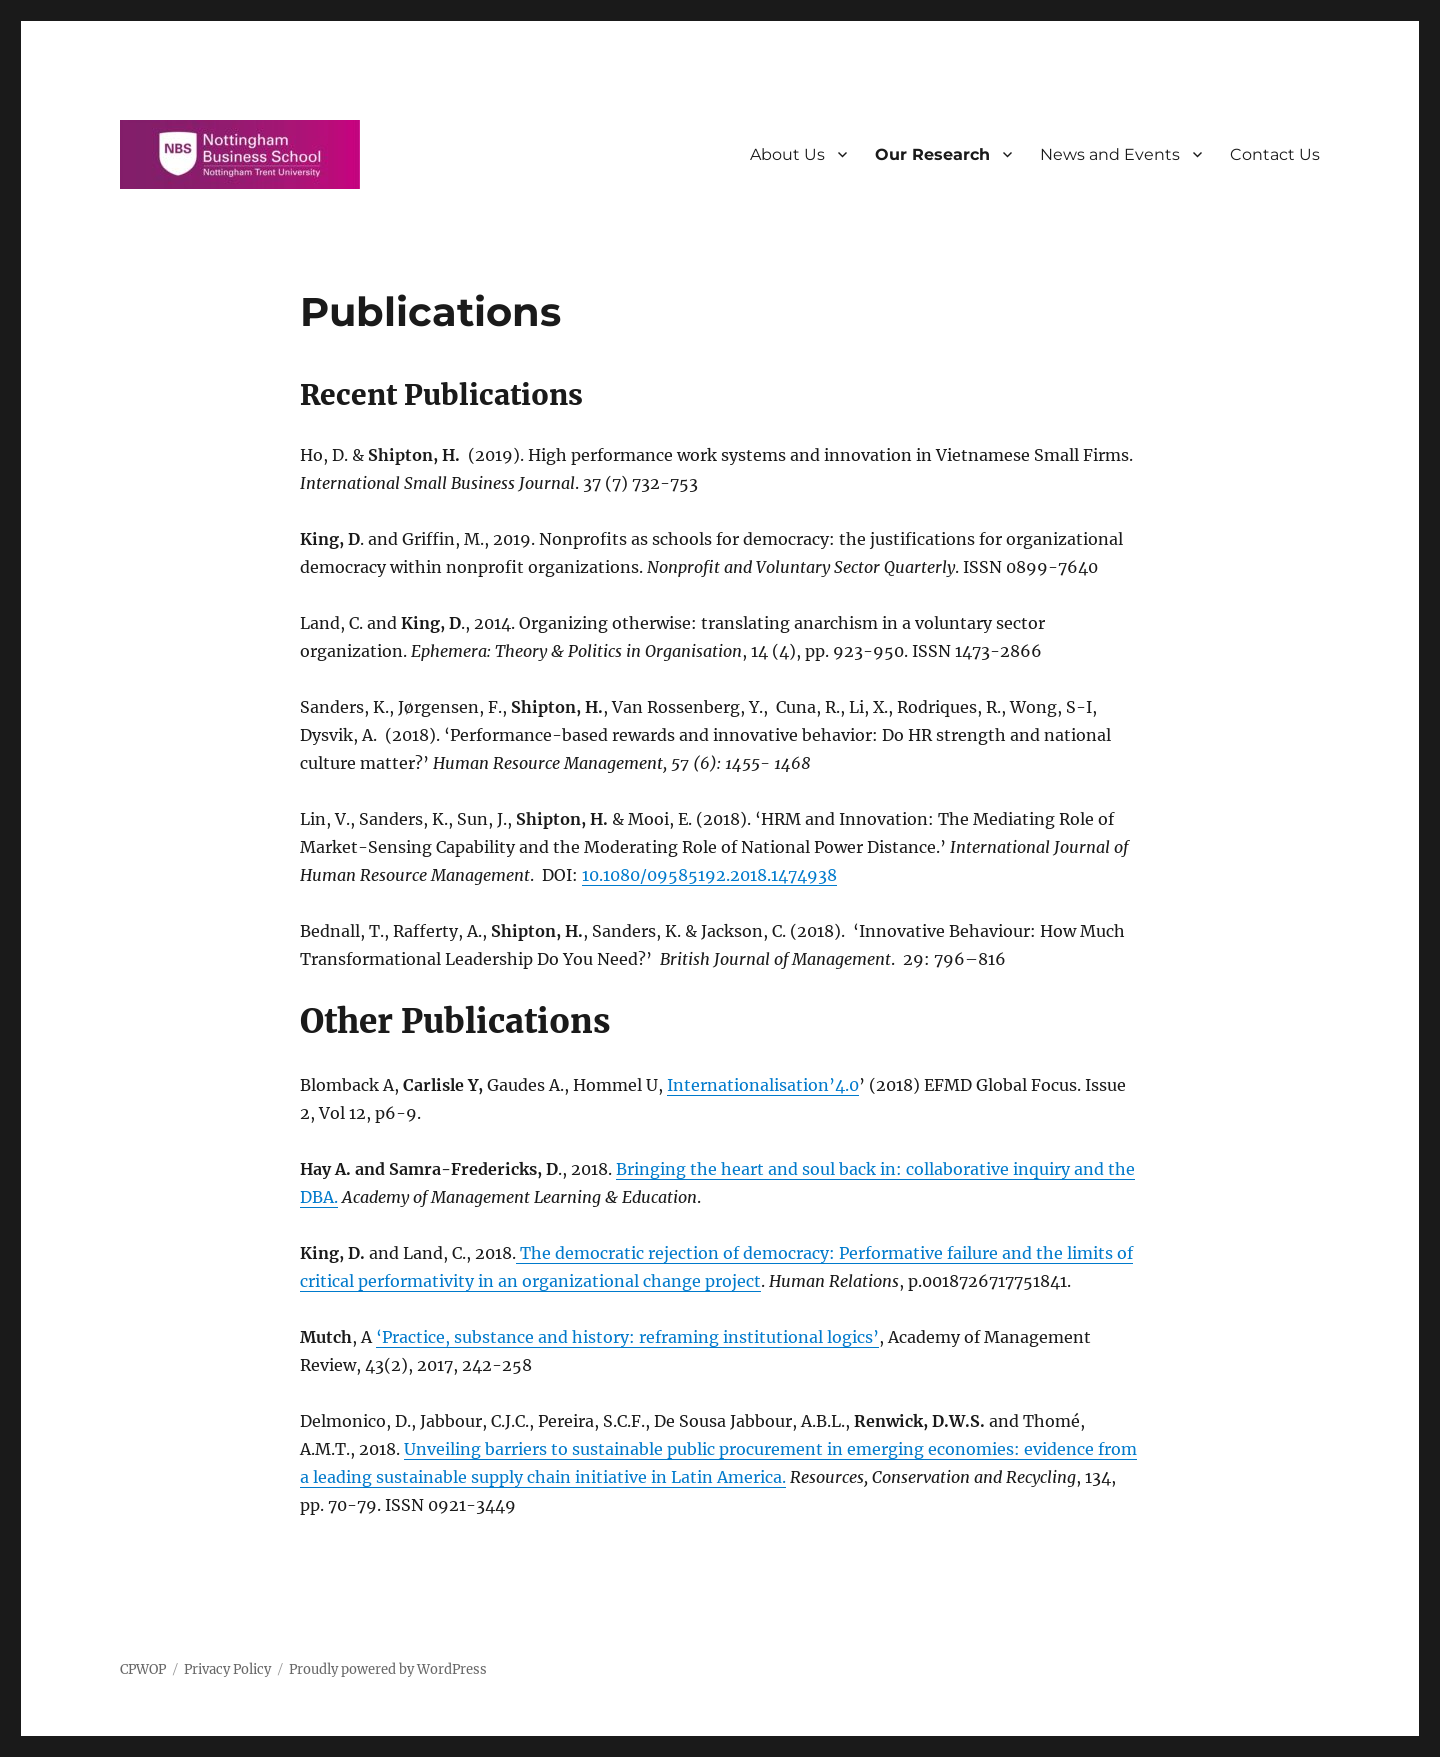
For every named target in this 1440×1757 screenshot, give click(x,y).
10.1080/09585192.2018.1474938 (709, 875)
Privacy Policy (227, 1669)
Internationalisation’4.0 (763, 1085)
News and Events (1110, 154)
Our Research (932, 154)
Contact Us (1275, 154)
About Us (787, 154)
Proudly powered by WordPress (388, 1669)
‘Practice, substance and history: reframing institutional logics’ (627, 1337)
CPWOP (143, 1669)
